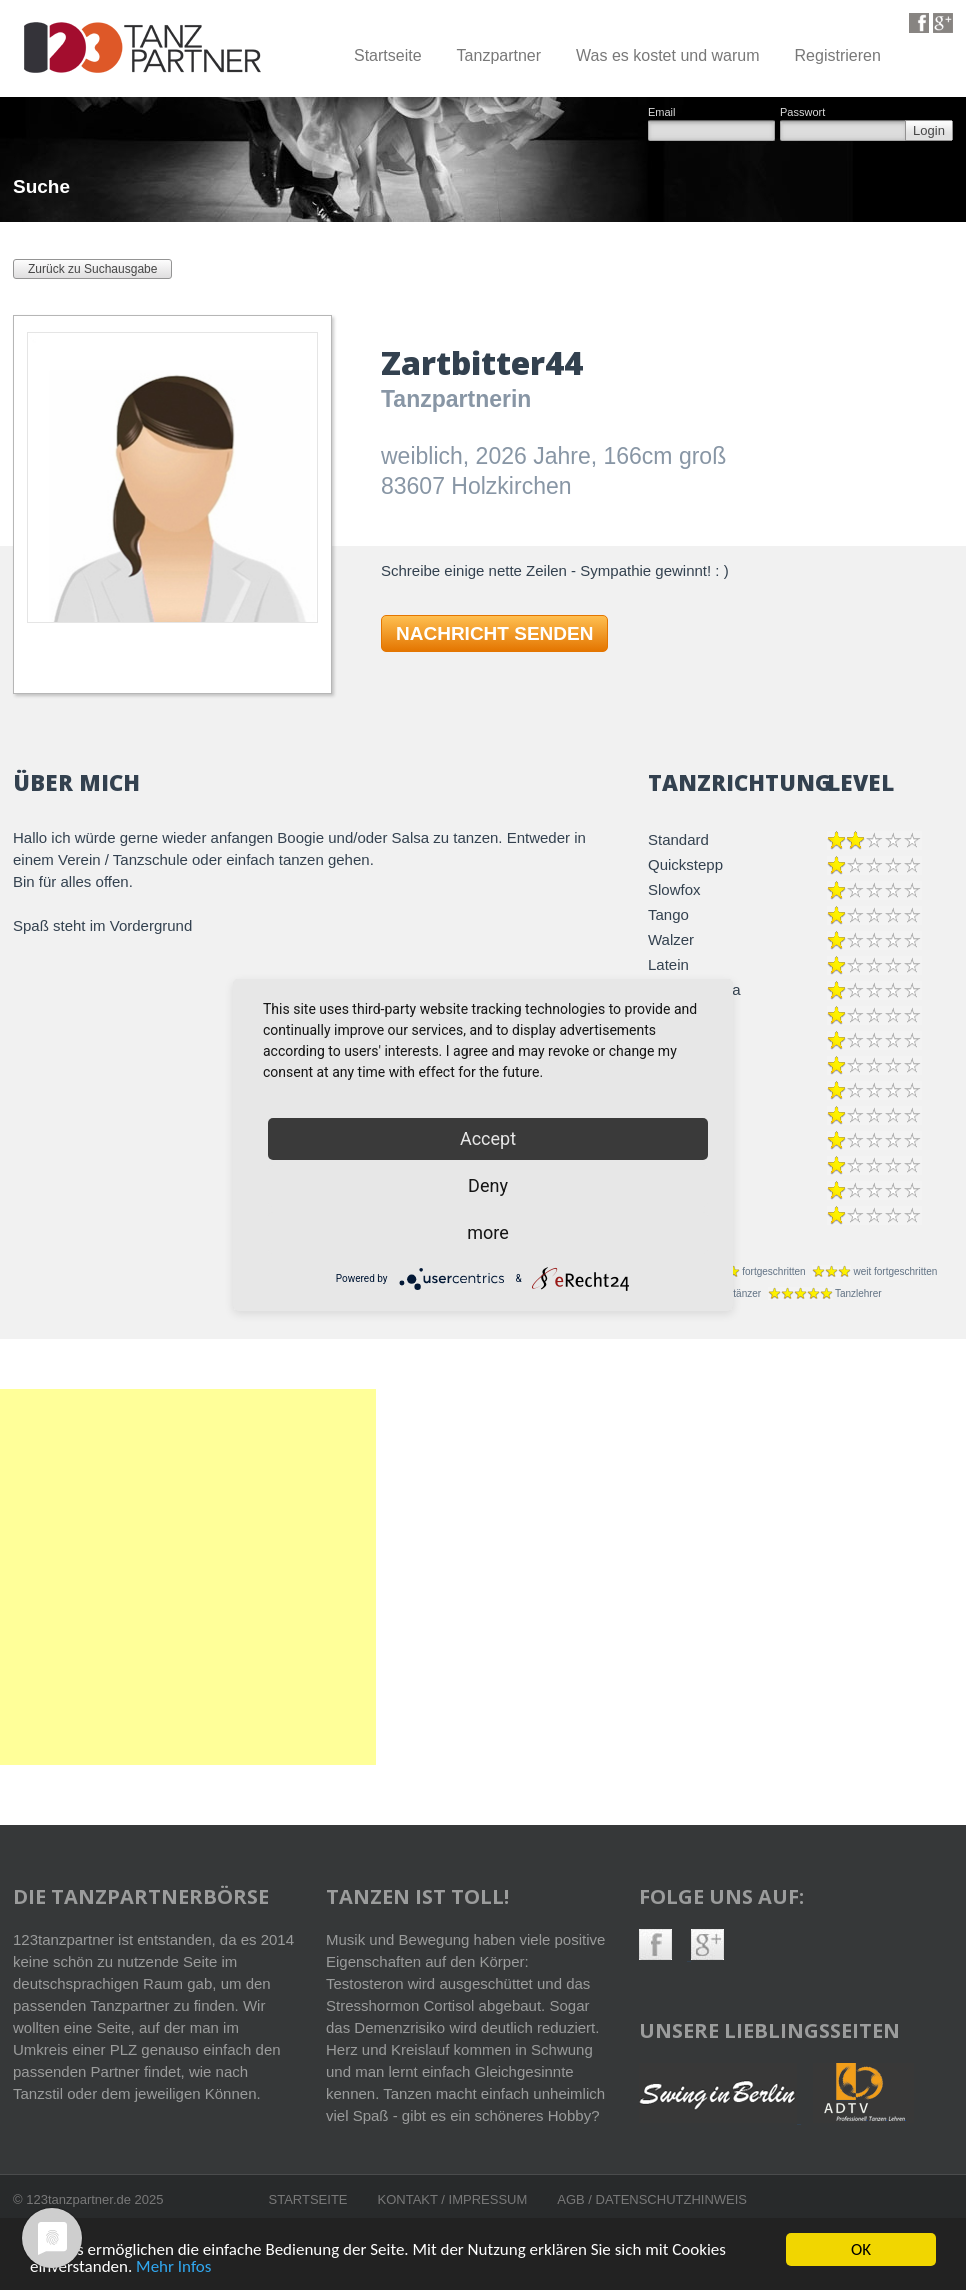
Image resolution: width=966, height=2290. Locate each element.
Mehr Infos (173, 2268)
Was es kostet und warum (667, 55)
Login (929, 130)
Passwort (802, 112)
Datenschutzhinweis (671, 2199)
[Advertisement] (188, 1577)
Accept (488, 1138)
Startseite (388, 55)
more (488, 1232)
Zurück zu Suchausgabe (92, 269)
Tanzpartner (499, 55)
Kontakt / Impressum (453, 2199)
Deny (488, 1185)
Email (662, 112)
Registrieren (838, 55)
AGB (572, 2199)
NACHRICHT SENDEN (494, 633)
